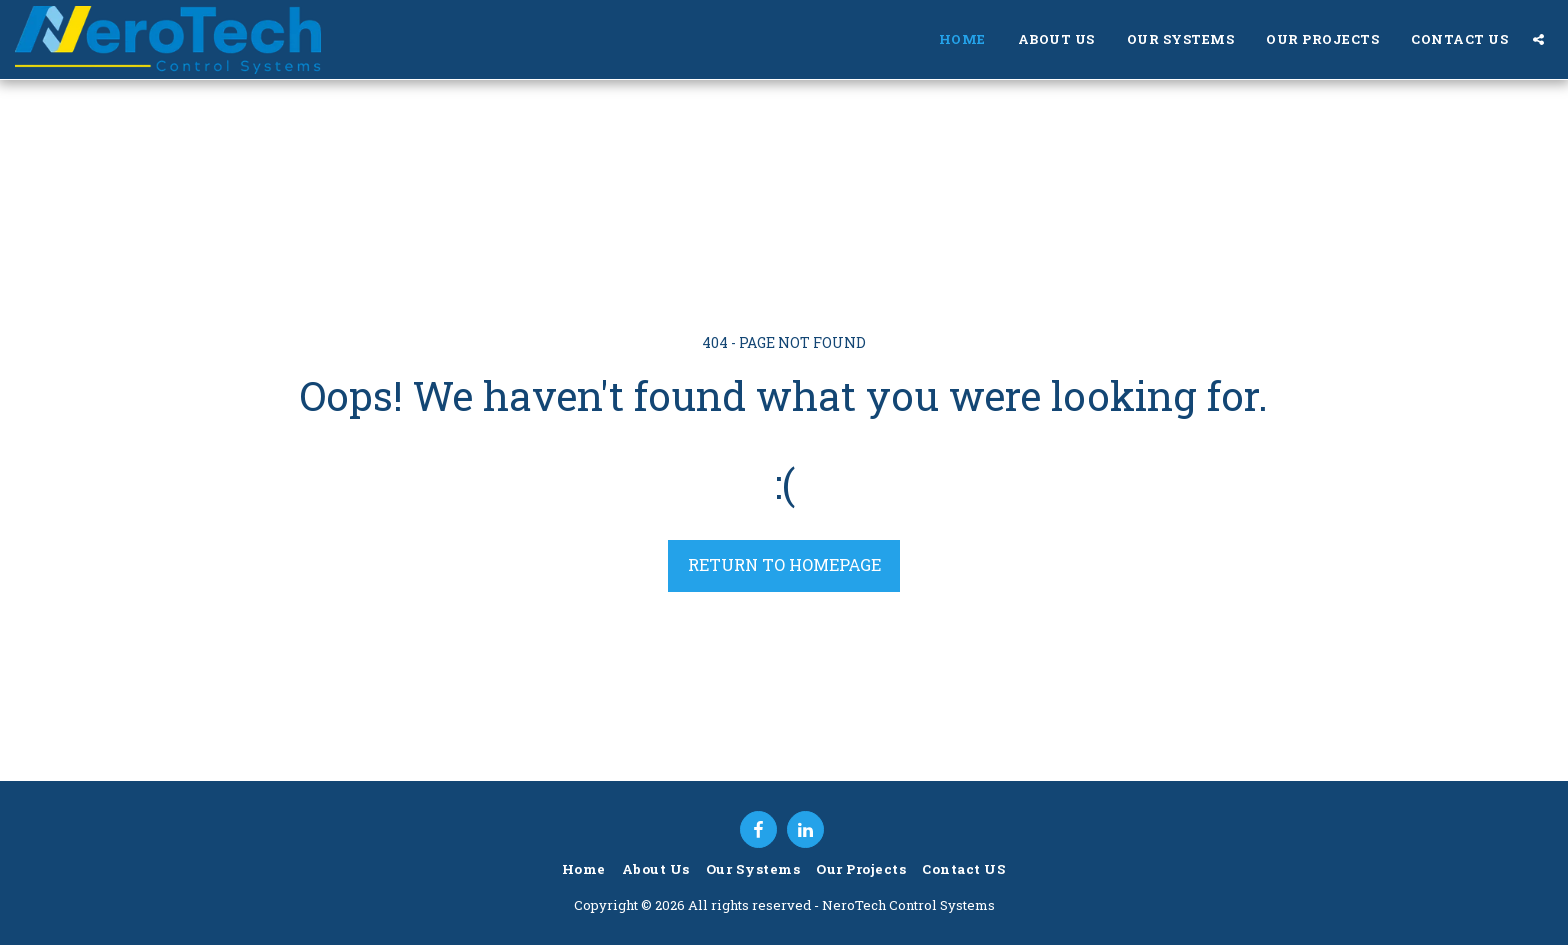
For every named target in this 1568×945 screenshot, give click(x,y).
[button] (1538, 39)
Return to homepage (784, 564)
